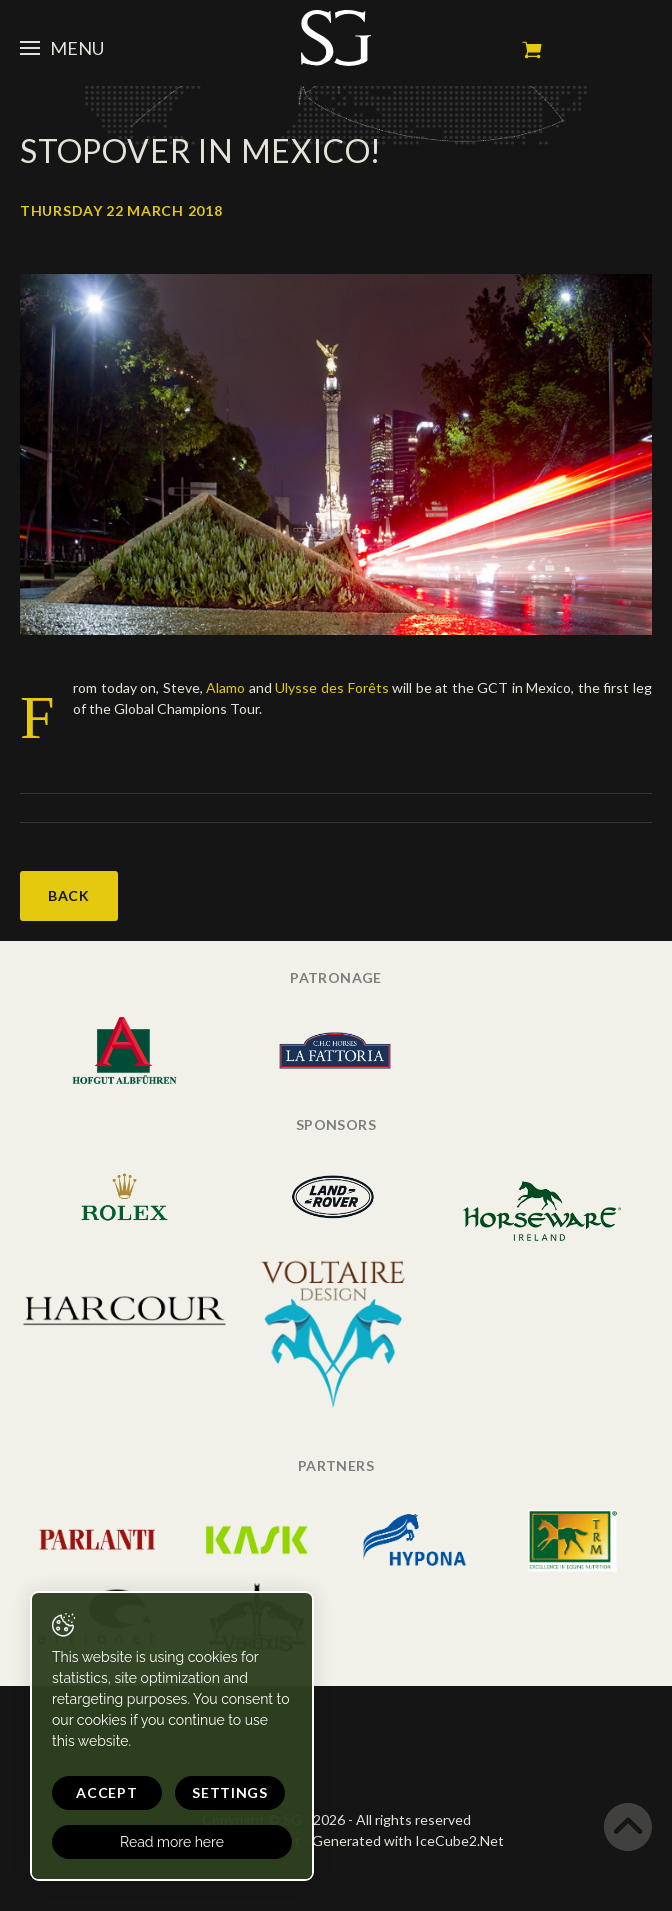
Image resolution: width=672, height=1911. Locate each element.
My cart (532, 50)
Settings (230, 1792)
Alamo (224, 687)
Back (69, 895)
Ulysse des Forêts (331, 687)
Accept (106, 1792)
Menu (62, 48)
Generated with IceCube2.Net (408, 1840)
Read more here (172, 1842)
